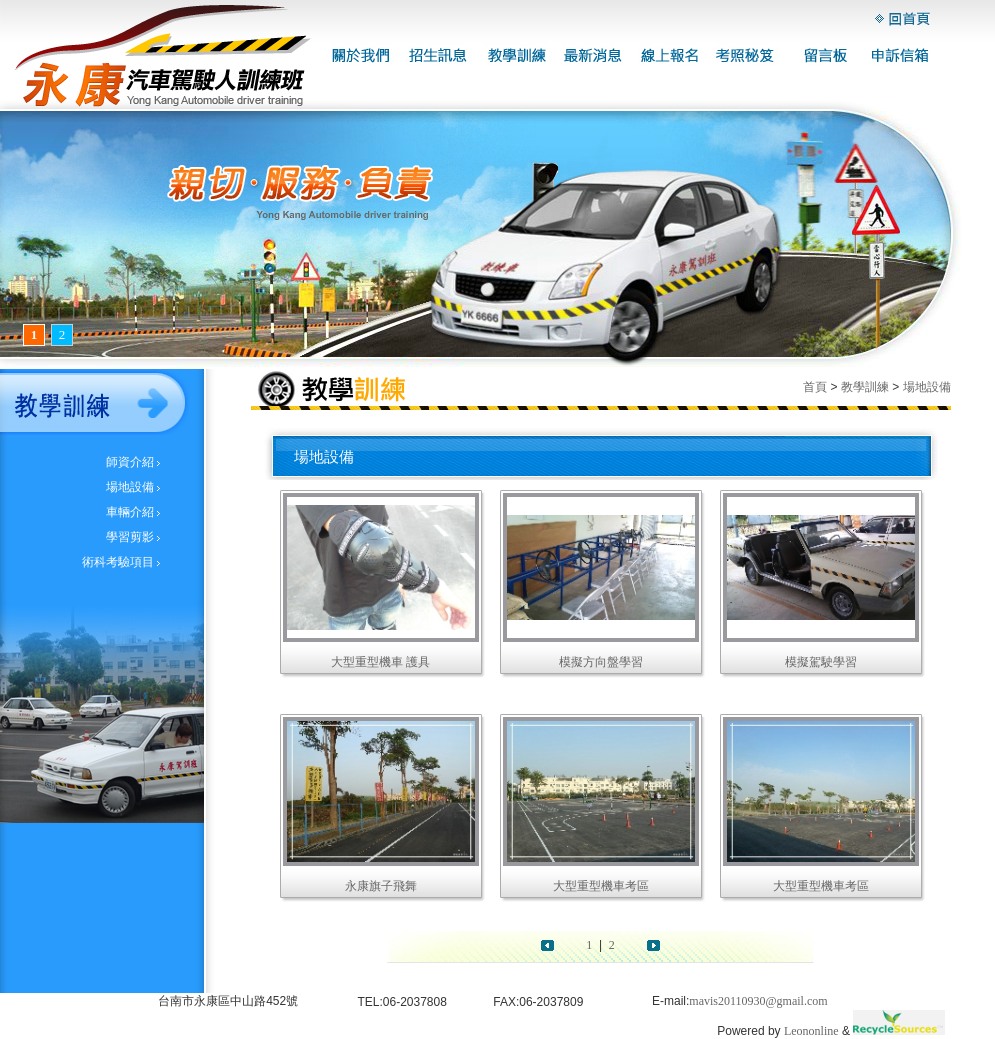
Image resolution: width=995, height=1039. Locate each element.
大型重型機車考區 (601, 886)
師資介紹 (130, 462)
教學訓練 (865, 387)
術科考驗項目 (118, 562)
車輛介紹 (130, 512)
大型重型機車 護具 (380, 662)
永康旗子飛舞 (381, 886)
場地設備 (130, 487)
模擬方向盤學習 (601, 662)
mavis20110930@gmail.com (758, 1001)
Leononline (811, 1031)
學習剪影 (130, 537)
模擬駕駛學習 (821, 662)
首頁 (815, 387)
